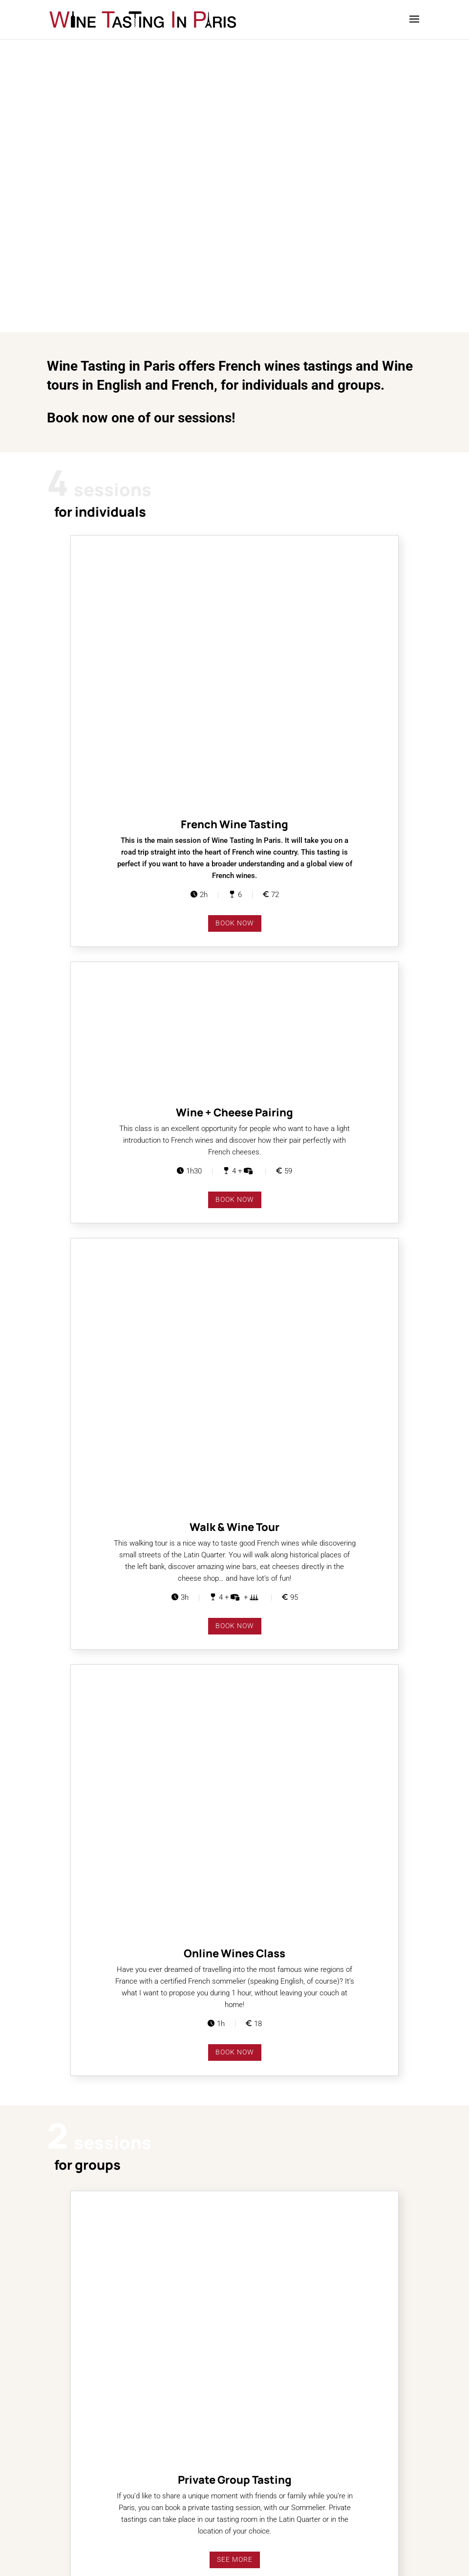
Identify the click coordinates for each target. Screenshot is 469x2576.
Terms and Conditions (83, 2522)
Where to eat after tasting (89, 2511)
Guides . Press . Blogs (83, 2475)
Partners (62, 2487)
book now (234, 668)
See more (235, 1540)
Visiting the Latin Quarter (87, 2499)
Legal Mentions (72, 2534)
